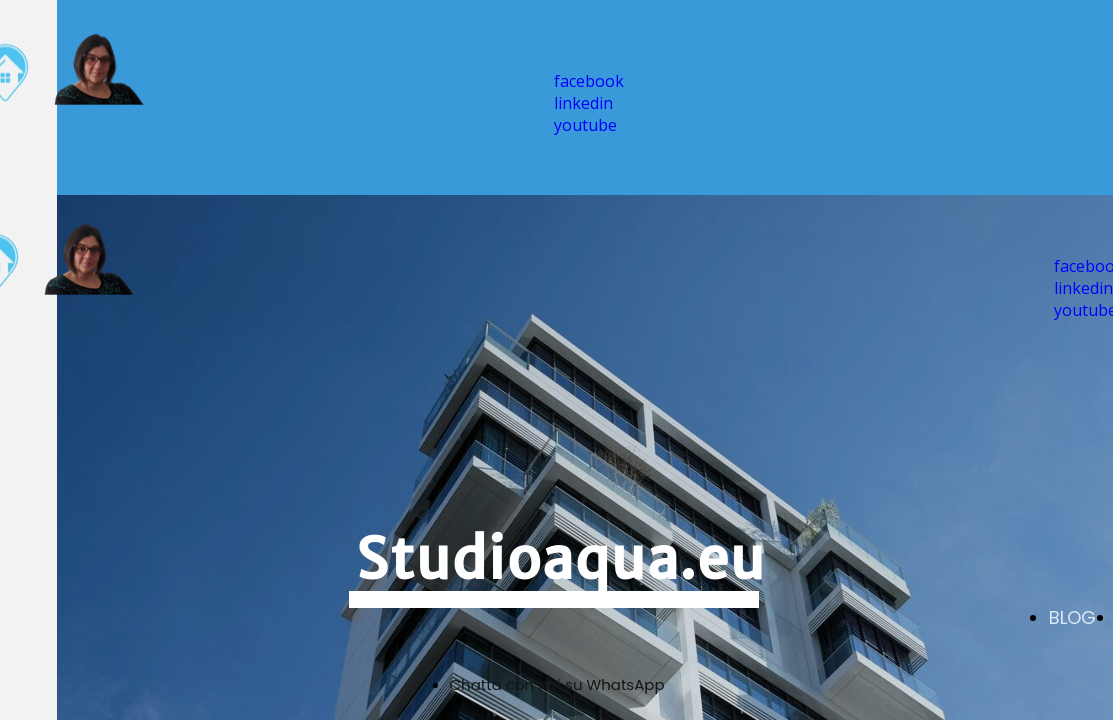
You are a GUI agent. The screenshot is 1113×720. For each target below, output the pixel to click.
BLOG (1072, 617)
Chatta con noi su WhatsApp (557, 684)
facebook (589, 81)
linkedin (583, 103)
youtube (585, 125)
